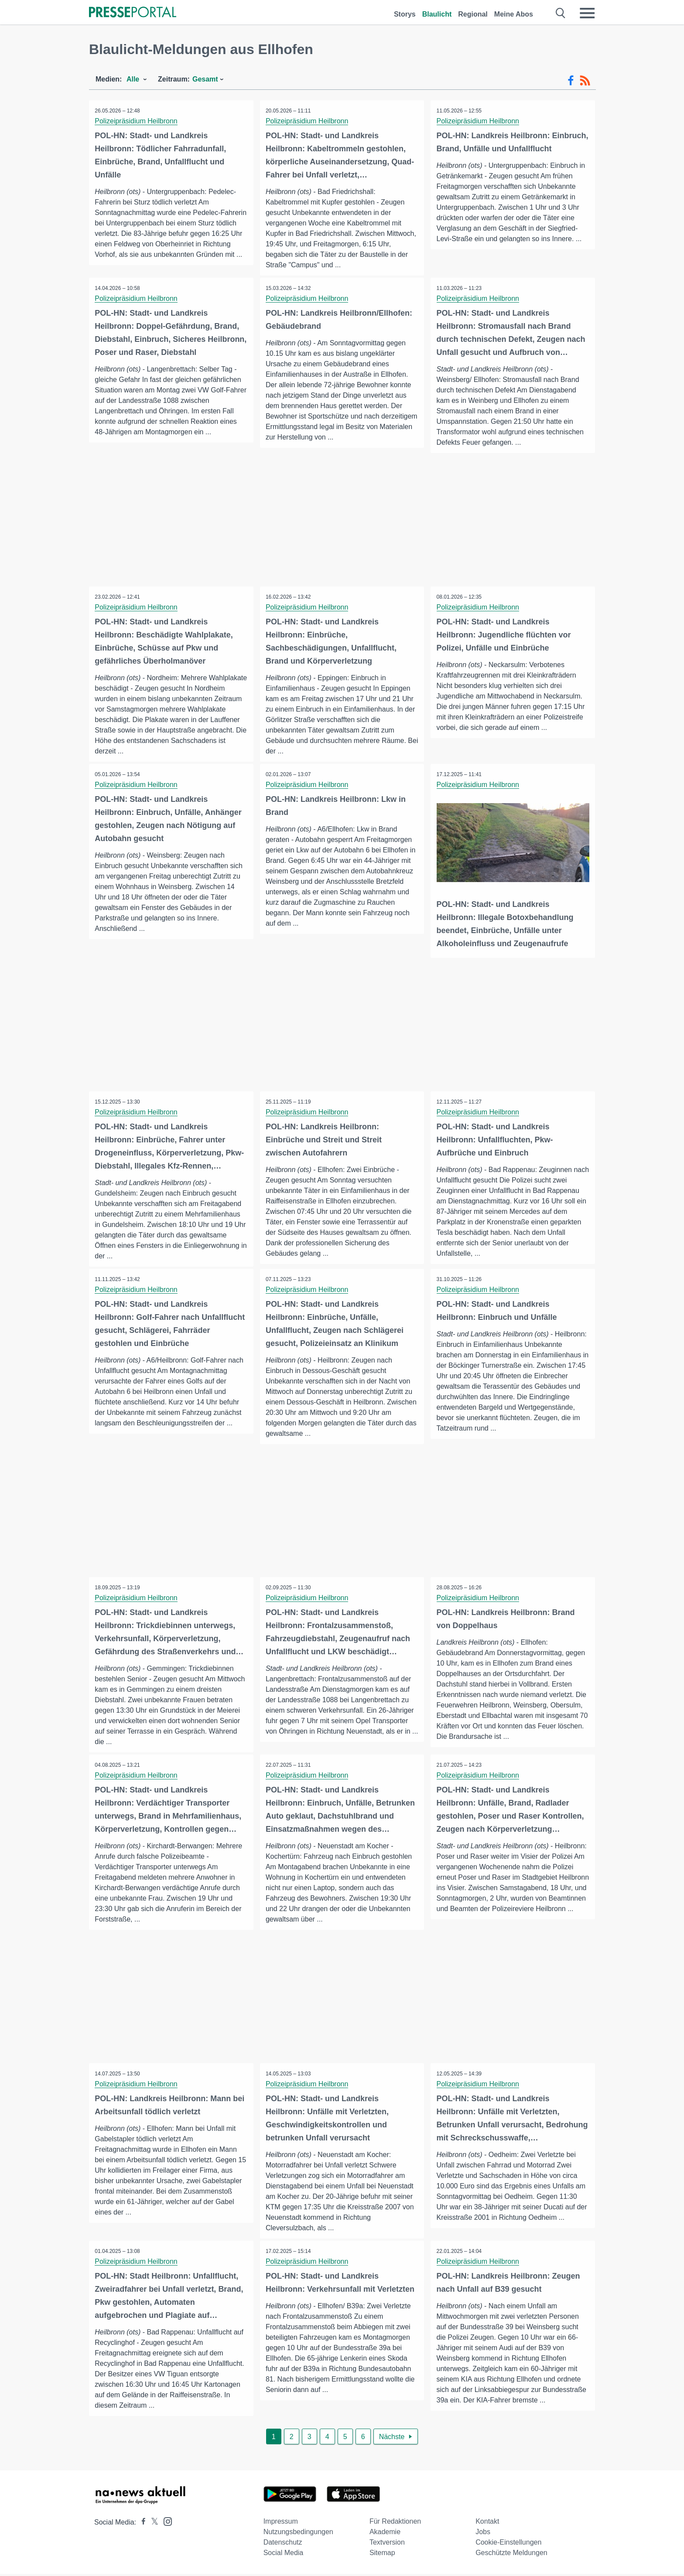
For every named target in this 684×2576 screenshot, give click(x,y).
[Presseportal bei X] (152, 2524)
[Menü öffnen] (587, 13)
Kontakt (487, 2523)
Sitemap (382, 2555)
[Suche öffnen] (560, 13)
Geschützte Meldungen (511, 2555)
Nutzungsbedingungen (298, 2534)
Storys (405, 14)
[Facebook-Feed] (571, 81)
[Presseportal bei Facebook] (141, 2524)
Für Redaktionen (395, 2523)
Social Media (283, 2555)
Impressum (280, 2523)
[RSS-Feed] (585, 81)
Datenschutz (282, 2544)
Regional (473, 14)
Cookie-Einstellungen (508, 2544)
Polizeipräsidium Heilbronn (137, 121)
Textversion (387, 2544)
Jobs (482, 2534)
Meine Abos (513, 14)
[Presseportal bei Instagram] (165, 2523)
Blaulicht (437, 14)
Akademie (384, 2534)
